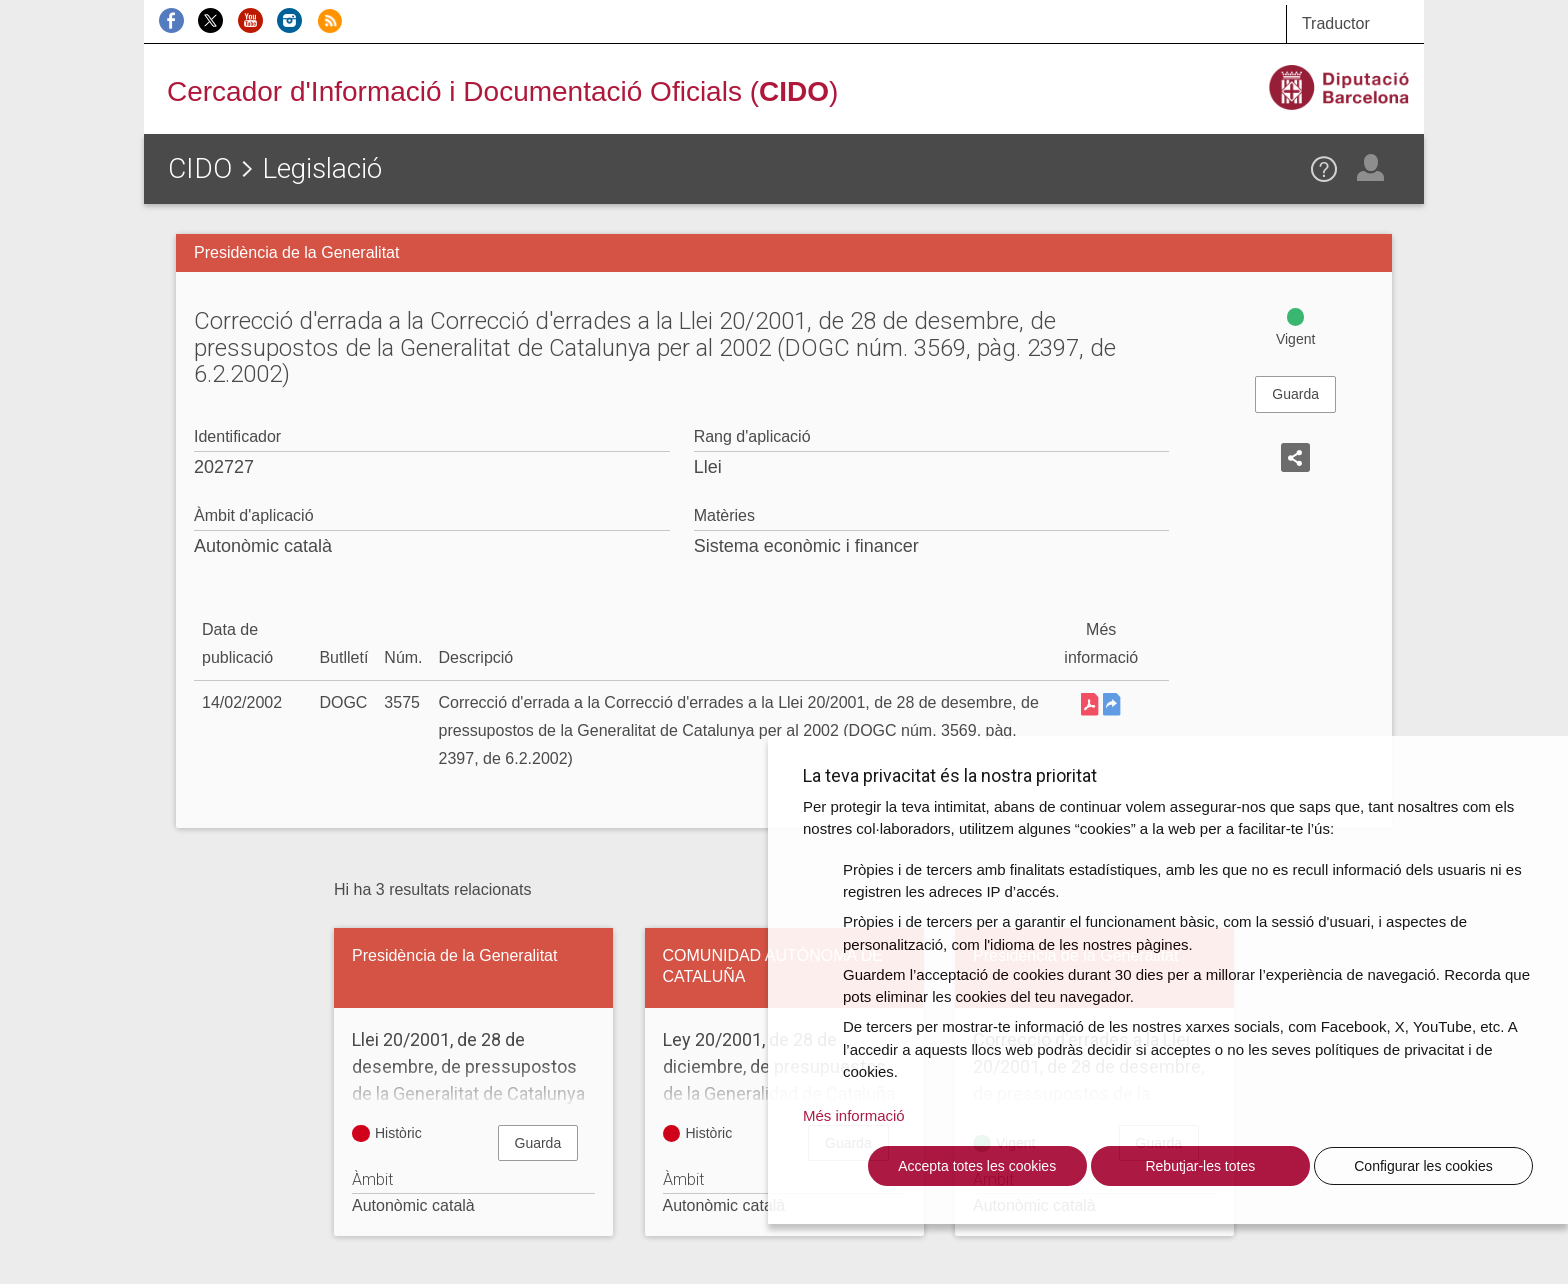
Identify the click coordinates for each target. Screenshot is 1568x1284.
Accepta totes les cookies (977, 1166)
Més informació (854, 1115)
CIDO (200, 168)
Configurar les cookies (1423, 1166)
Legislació (322, 168)
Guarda (1295, 394)
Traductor (1336, 23)
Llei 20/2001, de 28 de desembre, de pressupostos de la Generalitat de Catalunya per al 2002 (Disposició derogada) (473, 1093)
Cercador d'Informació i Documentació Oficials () (502, 91)
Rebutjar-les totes (1200, 1166)
